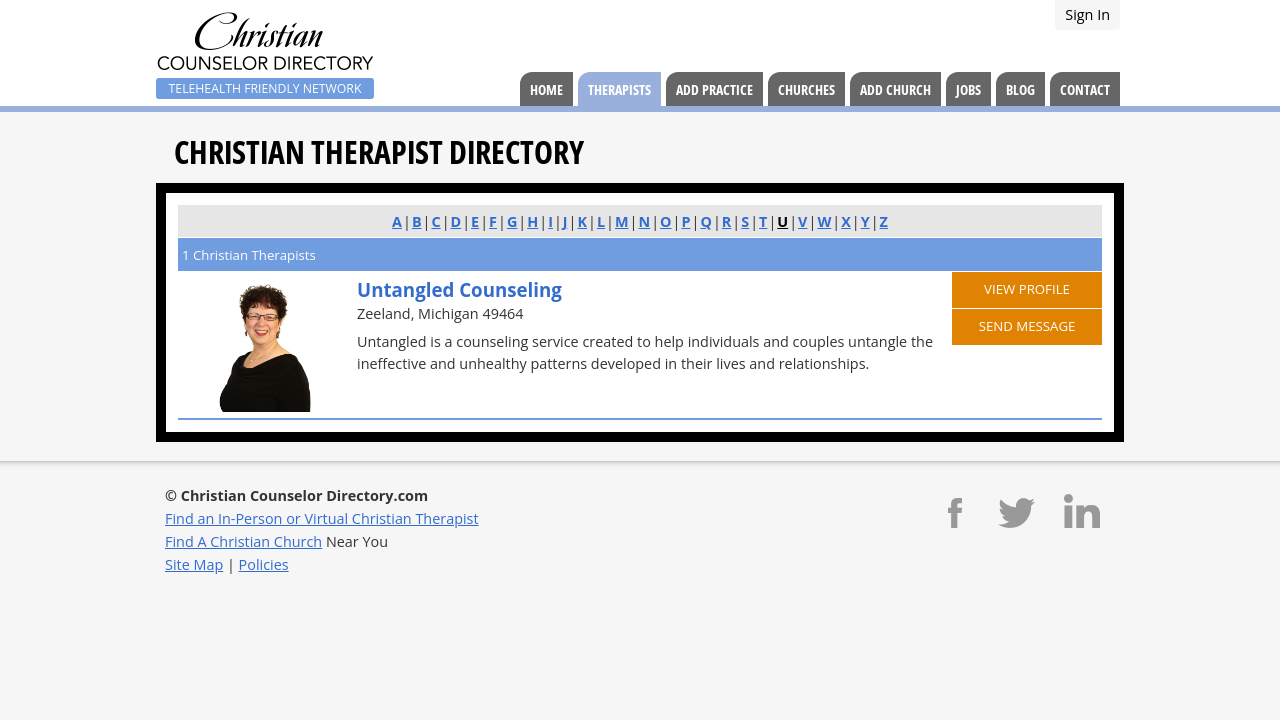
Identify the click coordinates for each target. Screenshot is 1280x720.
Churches (806, 89)
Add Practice (714, 89)
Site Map (194, 564)
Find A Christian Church (243, 541)
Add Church (895, 89)
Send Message (1027, 326)
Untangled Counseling (459, 289)
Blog (1020, 89)
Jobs (968, 89)
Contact (1085, 89)
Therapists (619, 89)
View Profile (1027, 289)
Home (546, 89)
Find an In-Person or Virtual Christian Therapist (322, 518)
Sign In (1087, 14)
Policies (264, 564)
